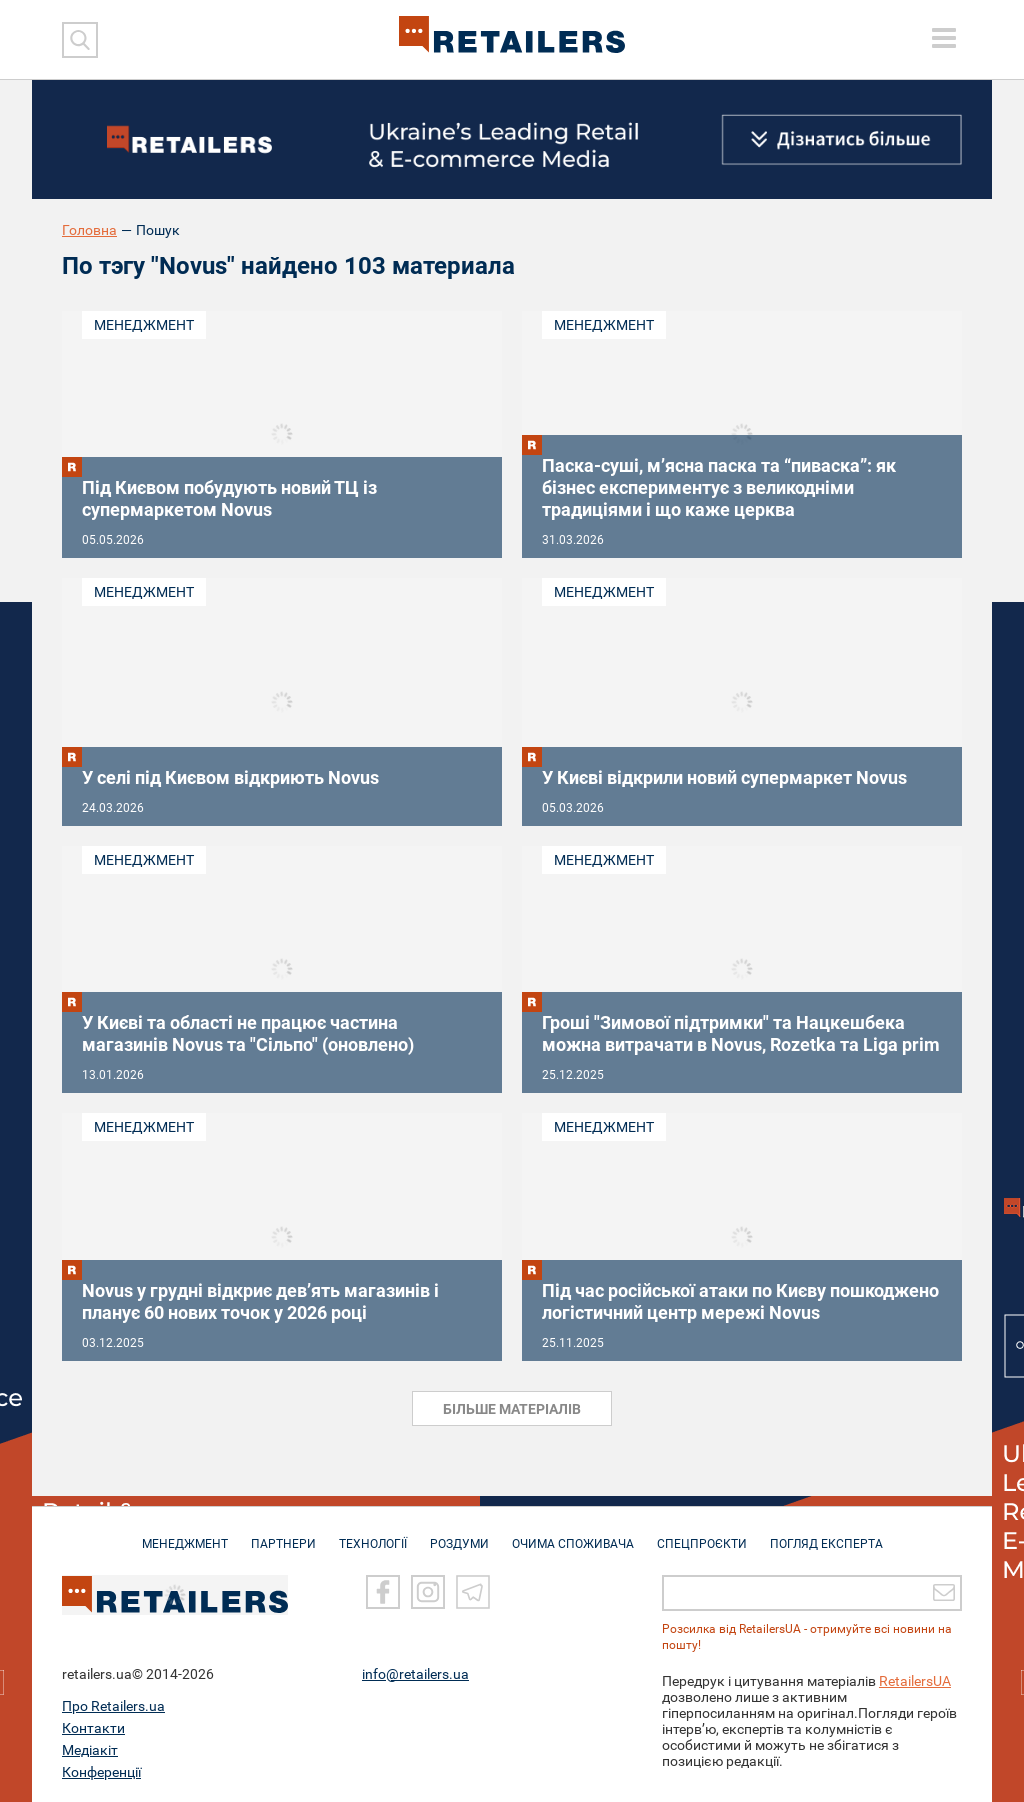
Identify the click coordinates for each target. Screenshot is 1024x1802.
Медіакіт (90, 1749)
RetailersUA (915, 1680)
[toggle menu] (944, 38)
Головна (89, 230)
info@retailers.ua (415, 1673)
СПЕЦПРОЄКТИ (702, 1534)
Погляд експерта (826, 1534)
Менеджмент (144, 325)
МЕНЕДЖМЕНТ (185, 1534)
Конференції (101, 1771)
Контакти (93, 1727)
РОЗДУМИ (459, 1534)
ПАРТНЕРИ (283, 1534)
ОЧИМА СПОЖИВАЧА (573, 1534)
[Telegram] (473, 1591)
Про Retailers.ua (113, 1705)
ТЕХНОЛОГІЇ (373, 1534)
